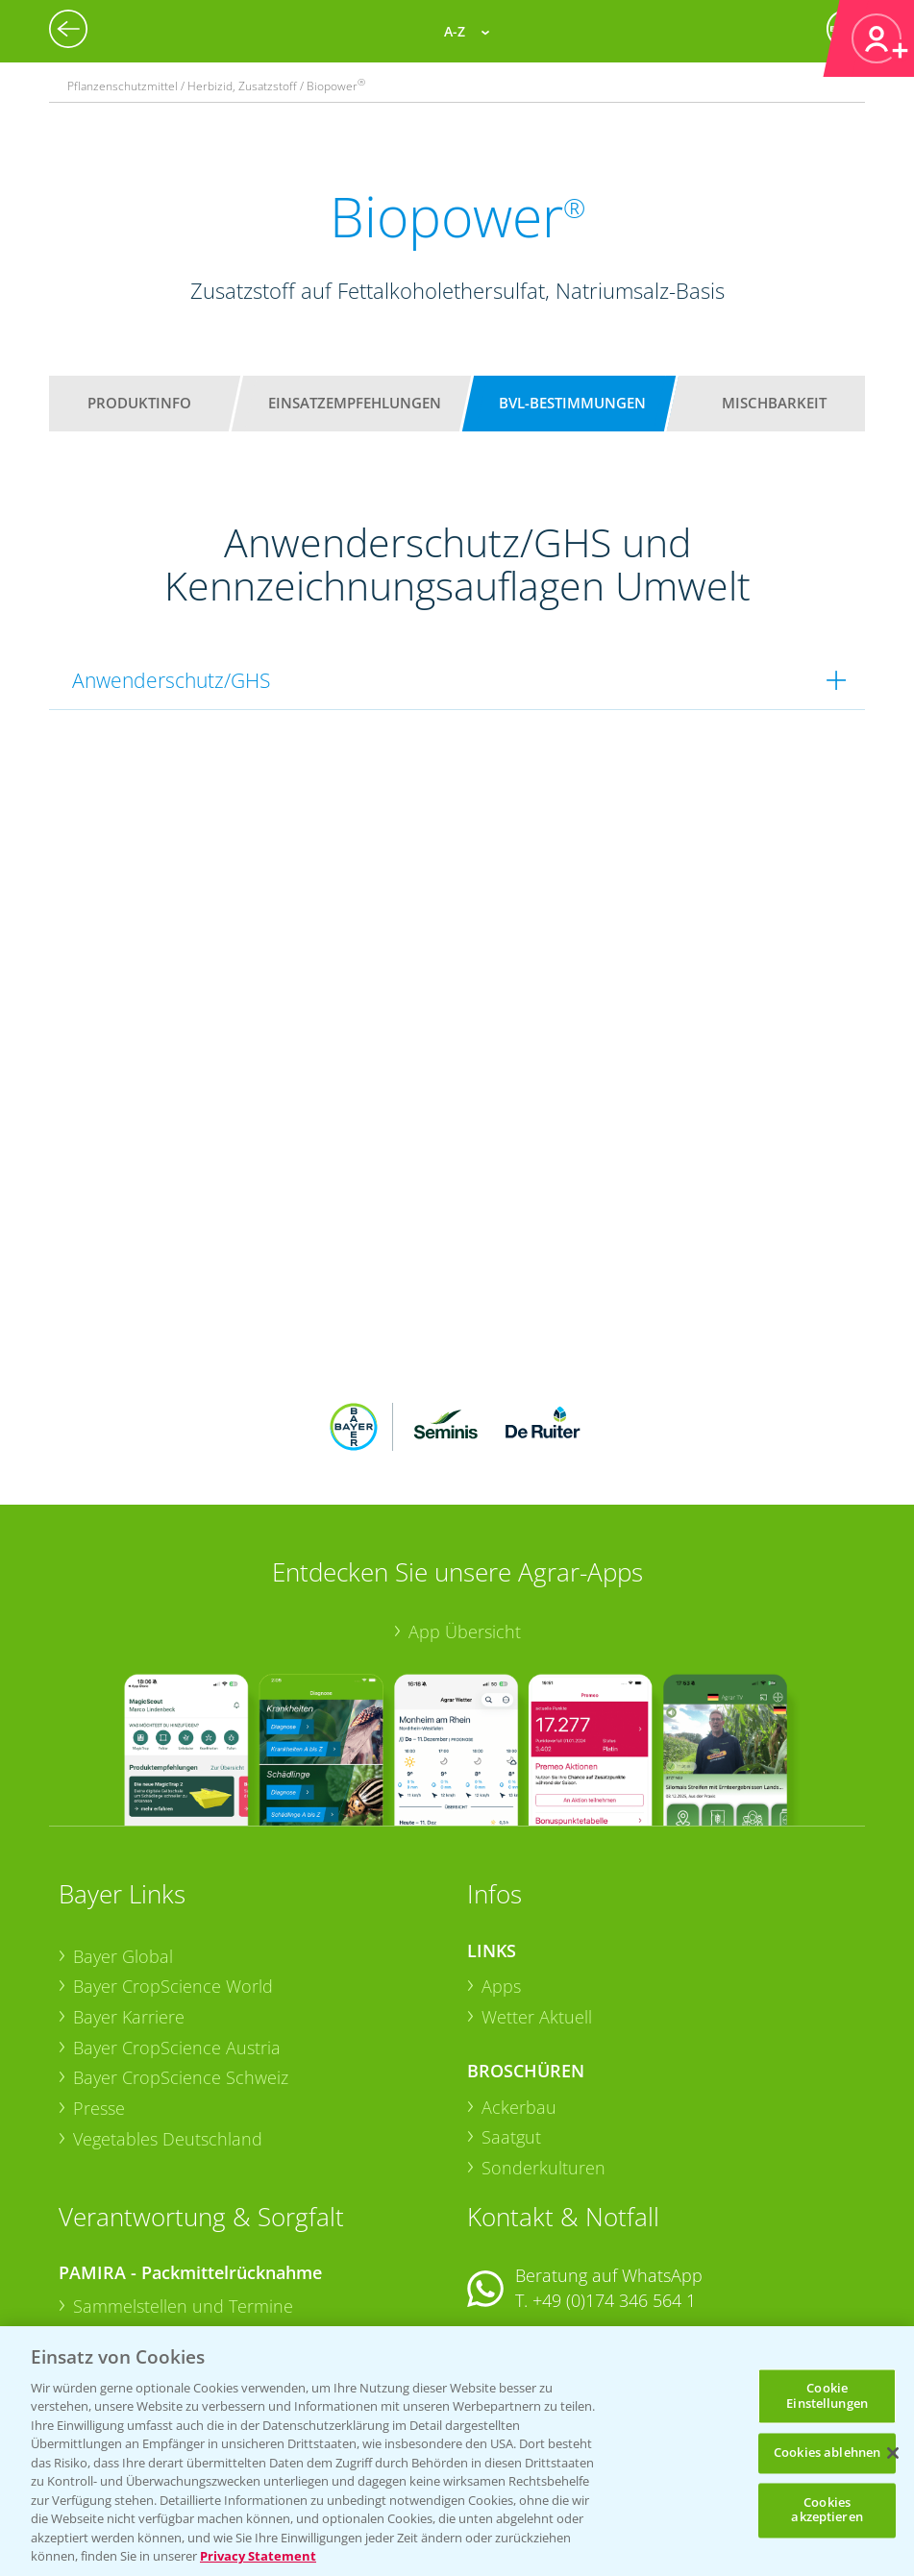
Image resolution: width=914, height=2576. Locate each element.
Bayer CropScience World (173, 1860)
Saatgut (511, 2011)
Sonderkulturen (543, 2041)
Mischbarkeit (774, 402)
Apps (501, 1860)
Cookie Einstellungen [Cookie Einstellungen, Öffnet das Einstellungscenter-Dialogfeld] (827, 2395)
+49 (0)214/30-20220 (612, 2309)
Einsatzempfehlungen (354, 402)
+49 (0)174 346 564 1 (614, 2174)
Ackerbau (519, 1980)
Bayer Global (123, 1829)
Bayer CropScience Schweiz (180, 1951)
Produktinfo (139, 402)
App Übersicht (464, 1505)
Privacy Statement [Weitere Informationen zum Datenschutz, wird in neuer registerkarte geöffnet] (258, 2555)
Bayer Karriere (129, 1890)
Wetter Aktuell (537, 1890)
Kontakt (524, 2225)
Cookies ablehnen (827, 2453)
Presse (99, 1982)
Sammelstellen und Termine (183, 2180)
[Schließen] (893, 2453)
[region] (457, 2451)
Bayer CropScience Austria (177, 1920)
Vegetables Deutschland (167, 2012)
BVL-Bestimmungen (572, 402)
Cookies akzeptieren (826, 2509)
